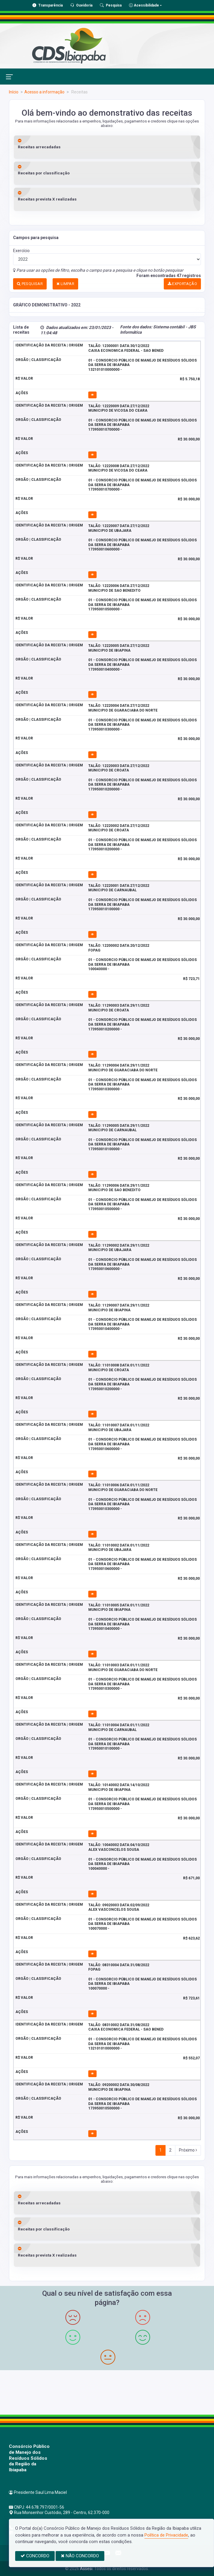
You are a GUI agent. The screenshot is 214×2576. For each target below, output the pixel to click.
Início (13, 92)
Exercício (21, 250)
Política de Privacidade (166, 2535)
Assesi (86, 2568)
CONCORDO (35, 2556)
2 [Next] (170, 2150)
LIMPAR (65, 283)
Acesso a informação (44, 92)
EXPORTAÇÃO (182, 283)
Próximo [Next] (188, 2150)
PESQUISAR (30, 283)
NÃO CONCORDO (80, 2556)
